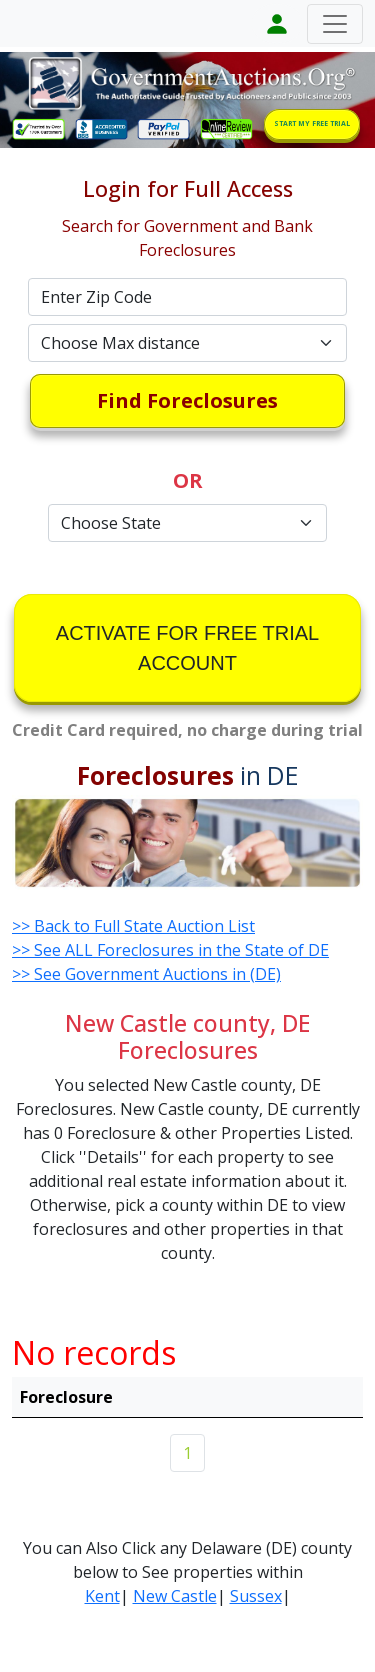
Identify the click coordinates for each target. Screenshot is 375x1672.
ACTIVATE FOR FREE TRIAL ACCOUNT (187, 648)
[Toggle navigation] (335, 24)
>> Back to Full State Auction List (133, 926)
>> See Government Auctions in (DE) (146, 974)
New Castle (175, 1596)
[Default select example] (188, 343)
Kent (102, 1596)
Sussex (256, 1596)
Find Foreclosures (187, 400)
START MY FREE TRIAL (312, 123)
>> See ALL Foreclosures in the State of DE (170, 950)
